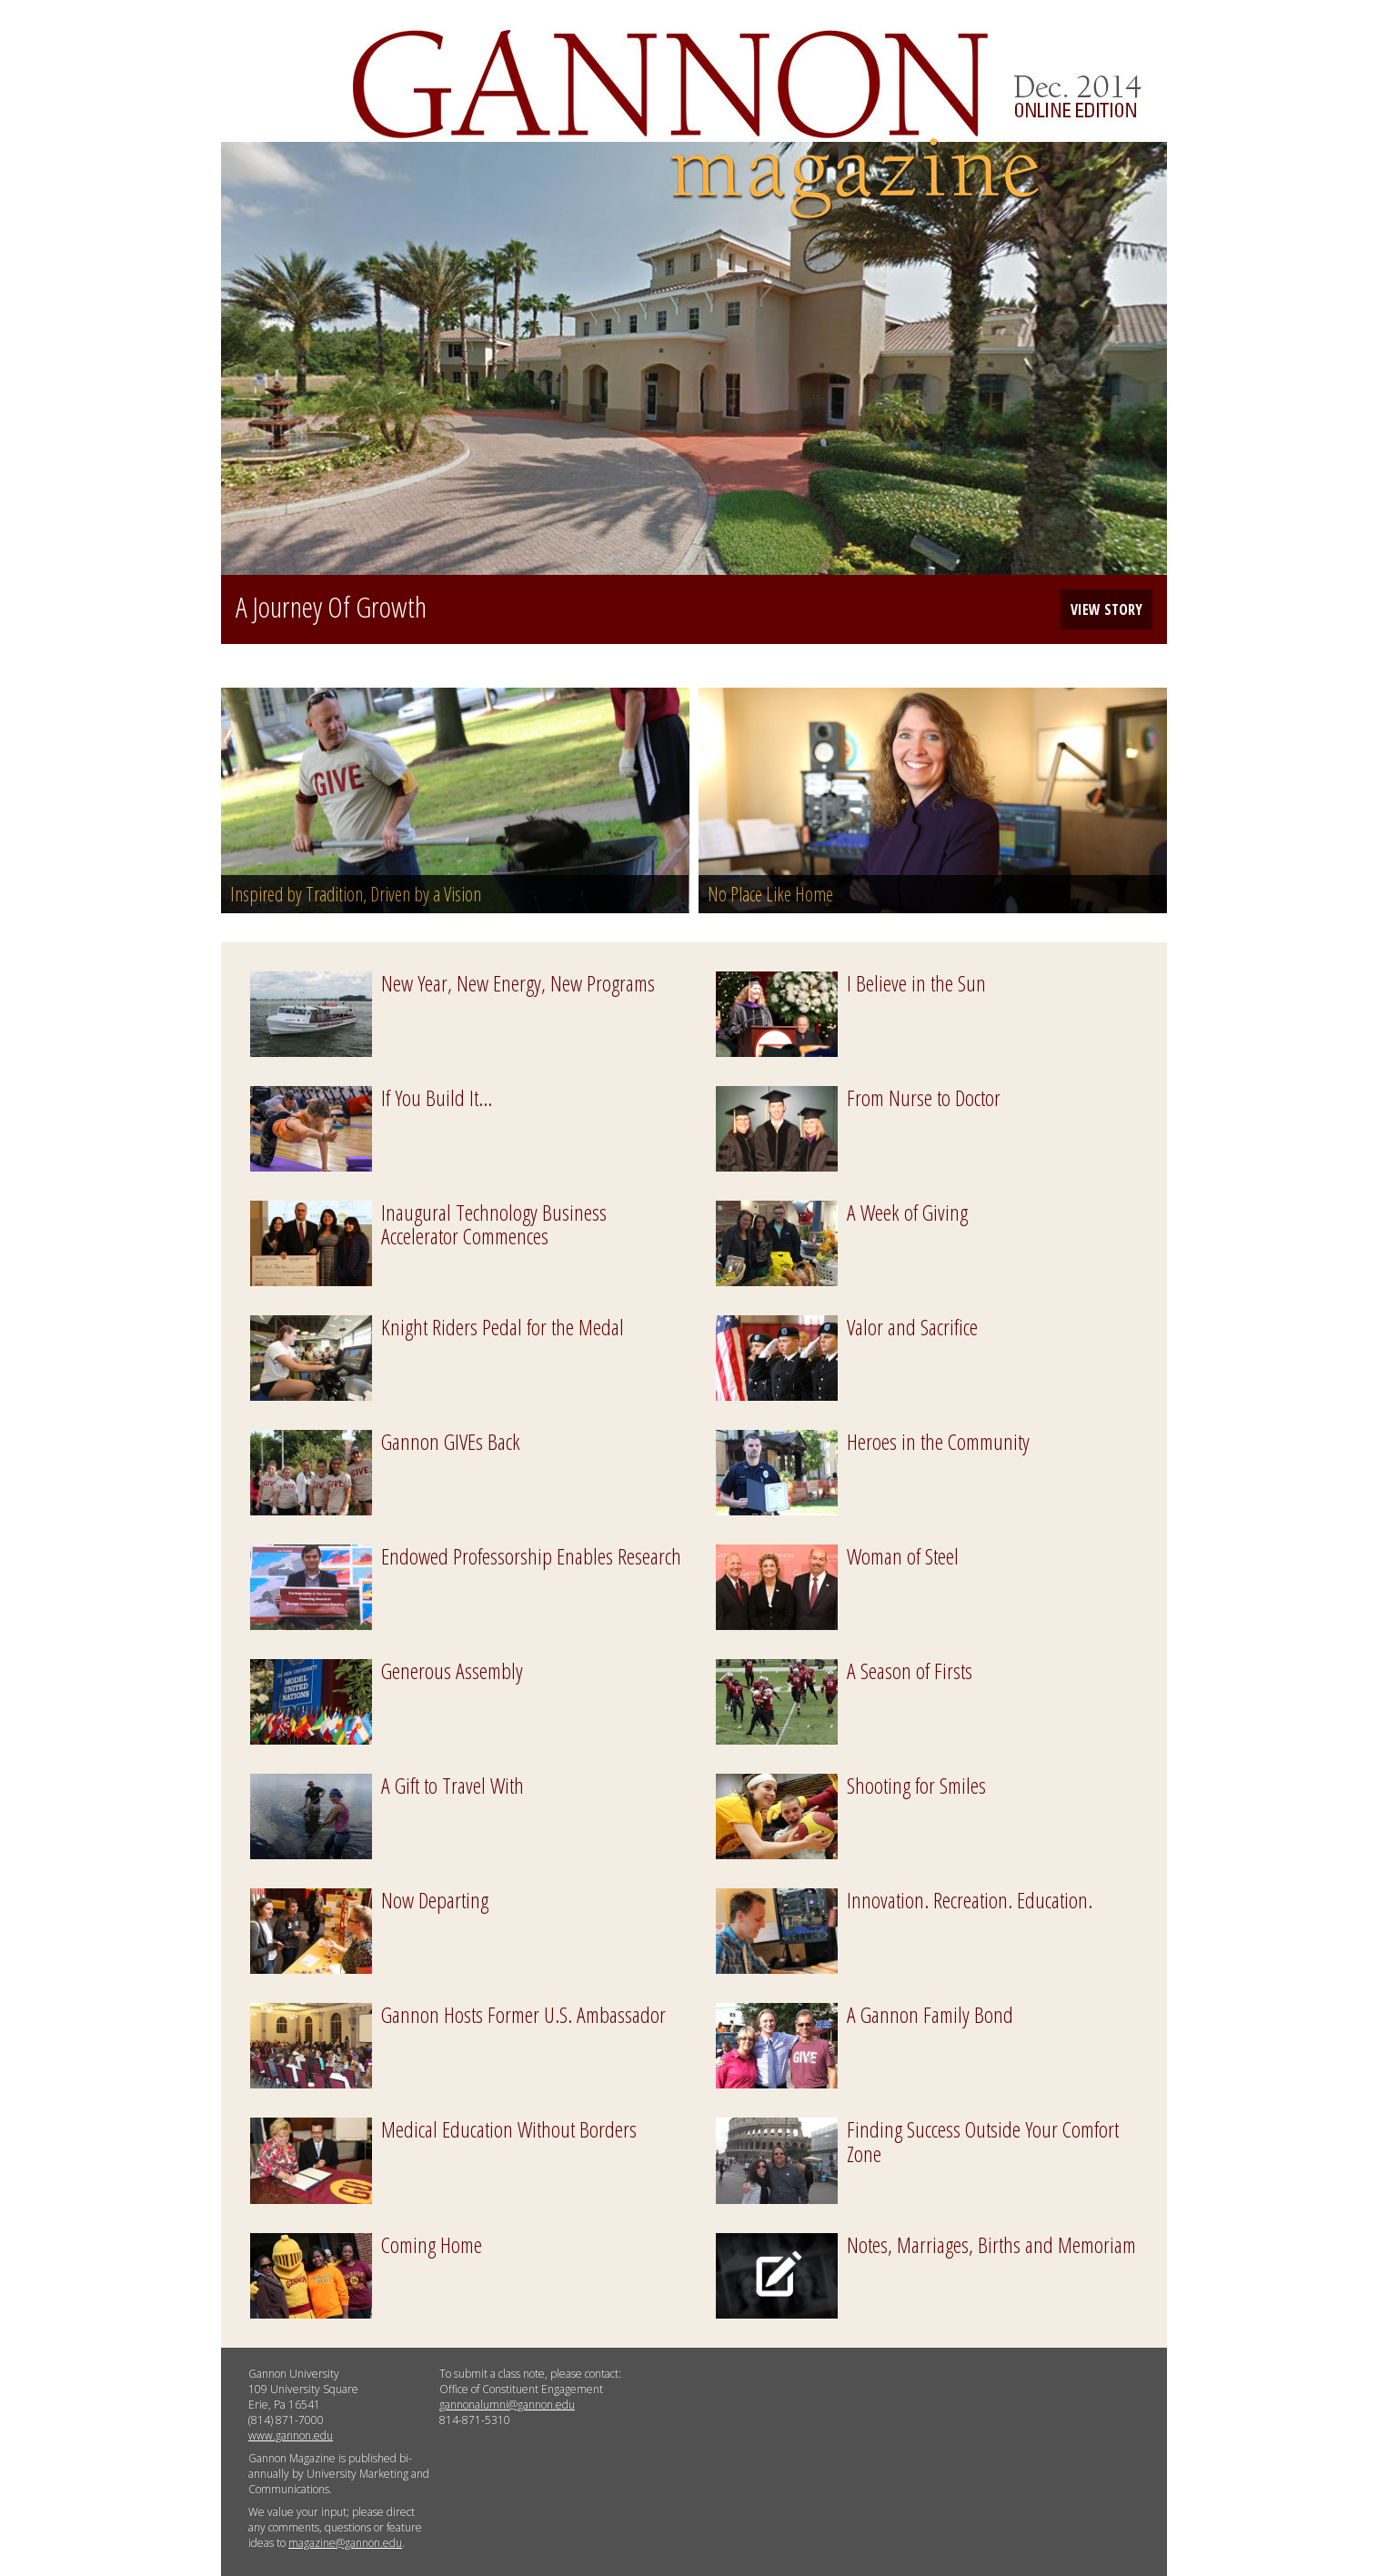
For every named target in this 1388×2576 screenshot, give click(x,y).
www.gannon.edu (290, 2435)
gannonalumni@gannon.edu (507, 2404)
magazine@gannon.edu (345, 2543)
